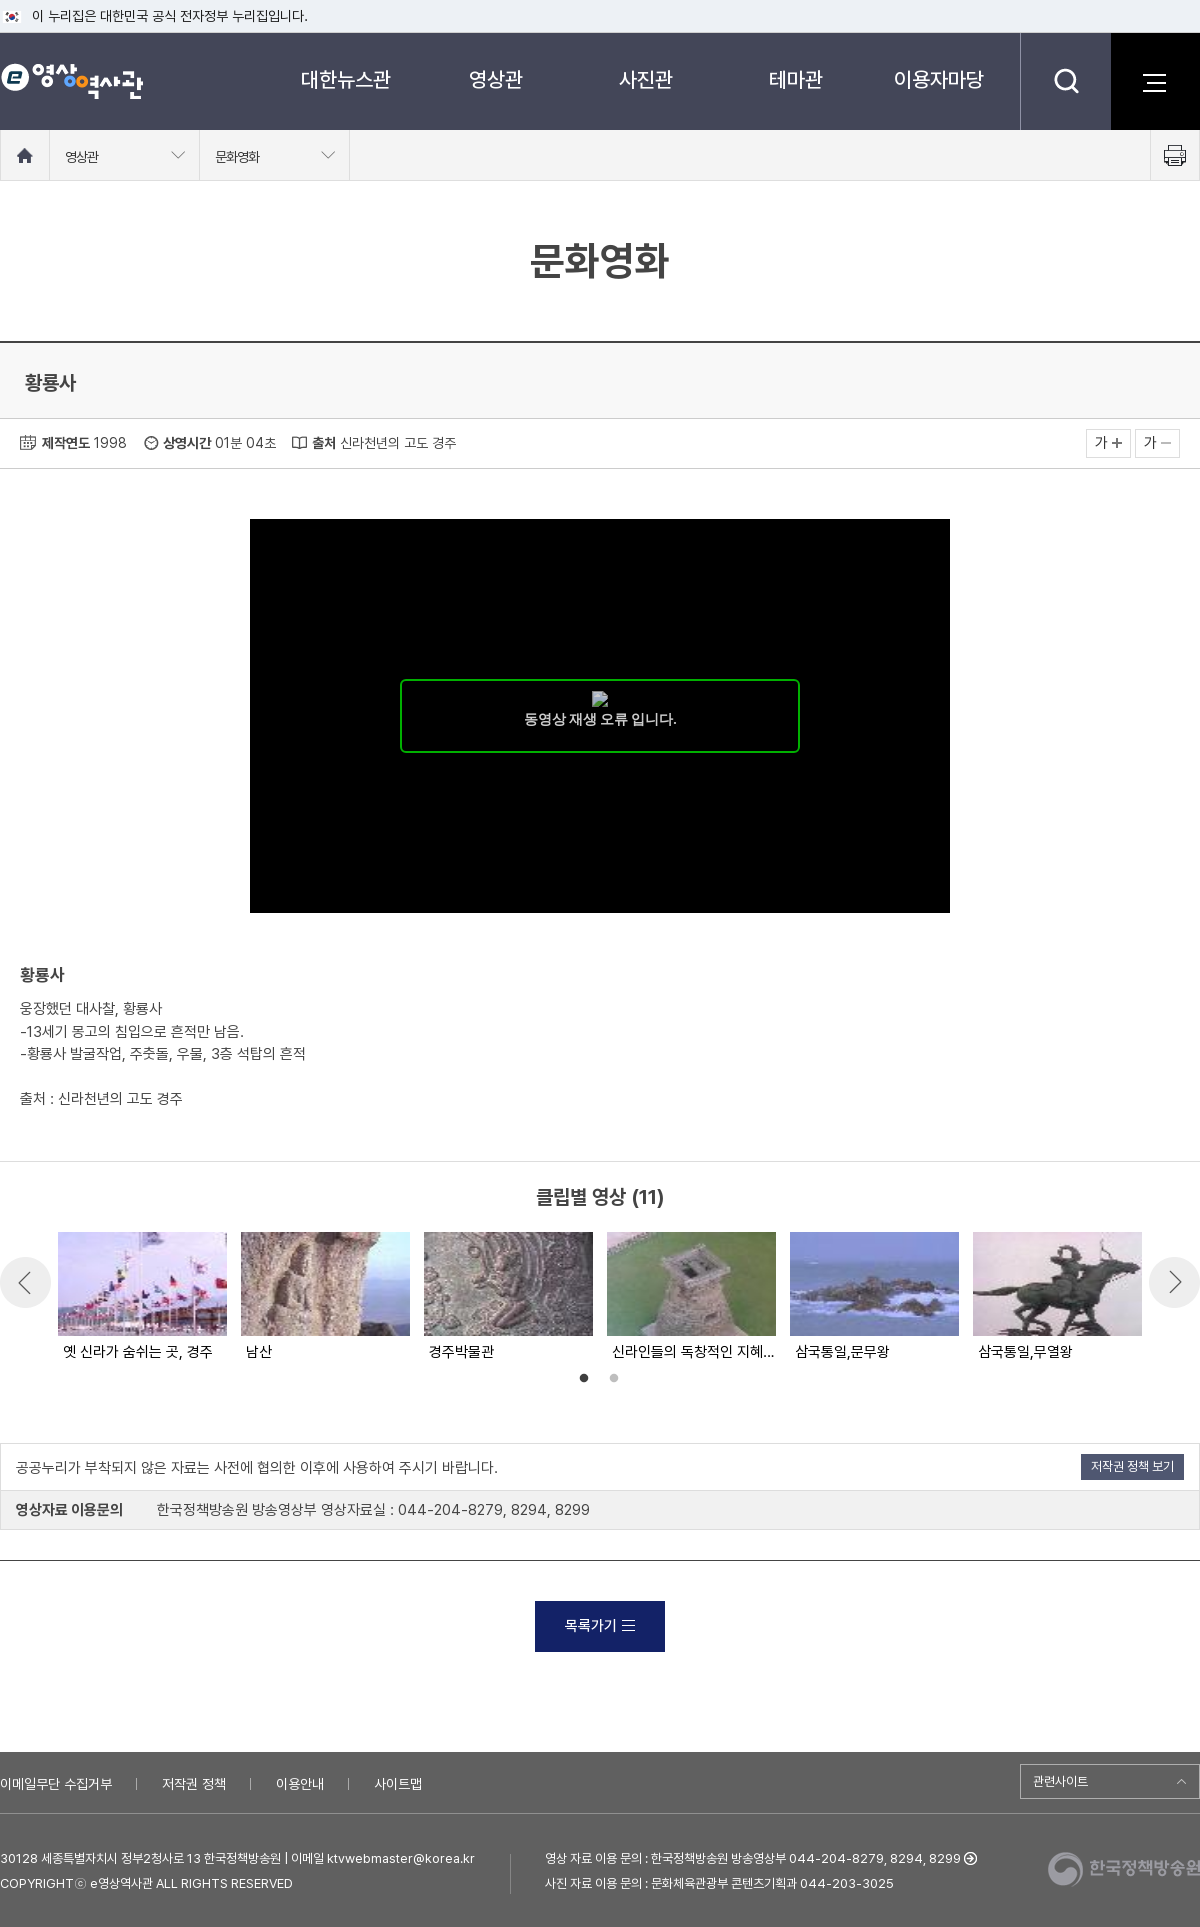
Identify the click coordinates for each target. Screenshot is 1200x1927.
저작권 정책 (194, 1784)
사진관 (646, 79)
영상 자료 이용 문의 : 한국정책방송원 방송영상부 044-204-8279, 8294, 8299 (753, 1858)
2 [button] (614, 1379)
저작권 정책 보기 (1132, 1466)
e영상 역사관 (71, 81)
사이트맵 (398, 1784)
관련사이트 (1060, 1781)
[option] (141, 1298)
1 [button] (584, 1379)
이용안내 (300, 1784)
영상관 (496, 79)
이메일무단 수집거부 (56, 1784)
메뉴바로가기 (0, 0)
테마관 (796, 79)
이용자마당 (939, 79)
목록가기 (600, 1626)
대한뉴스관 (346, 79)
